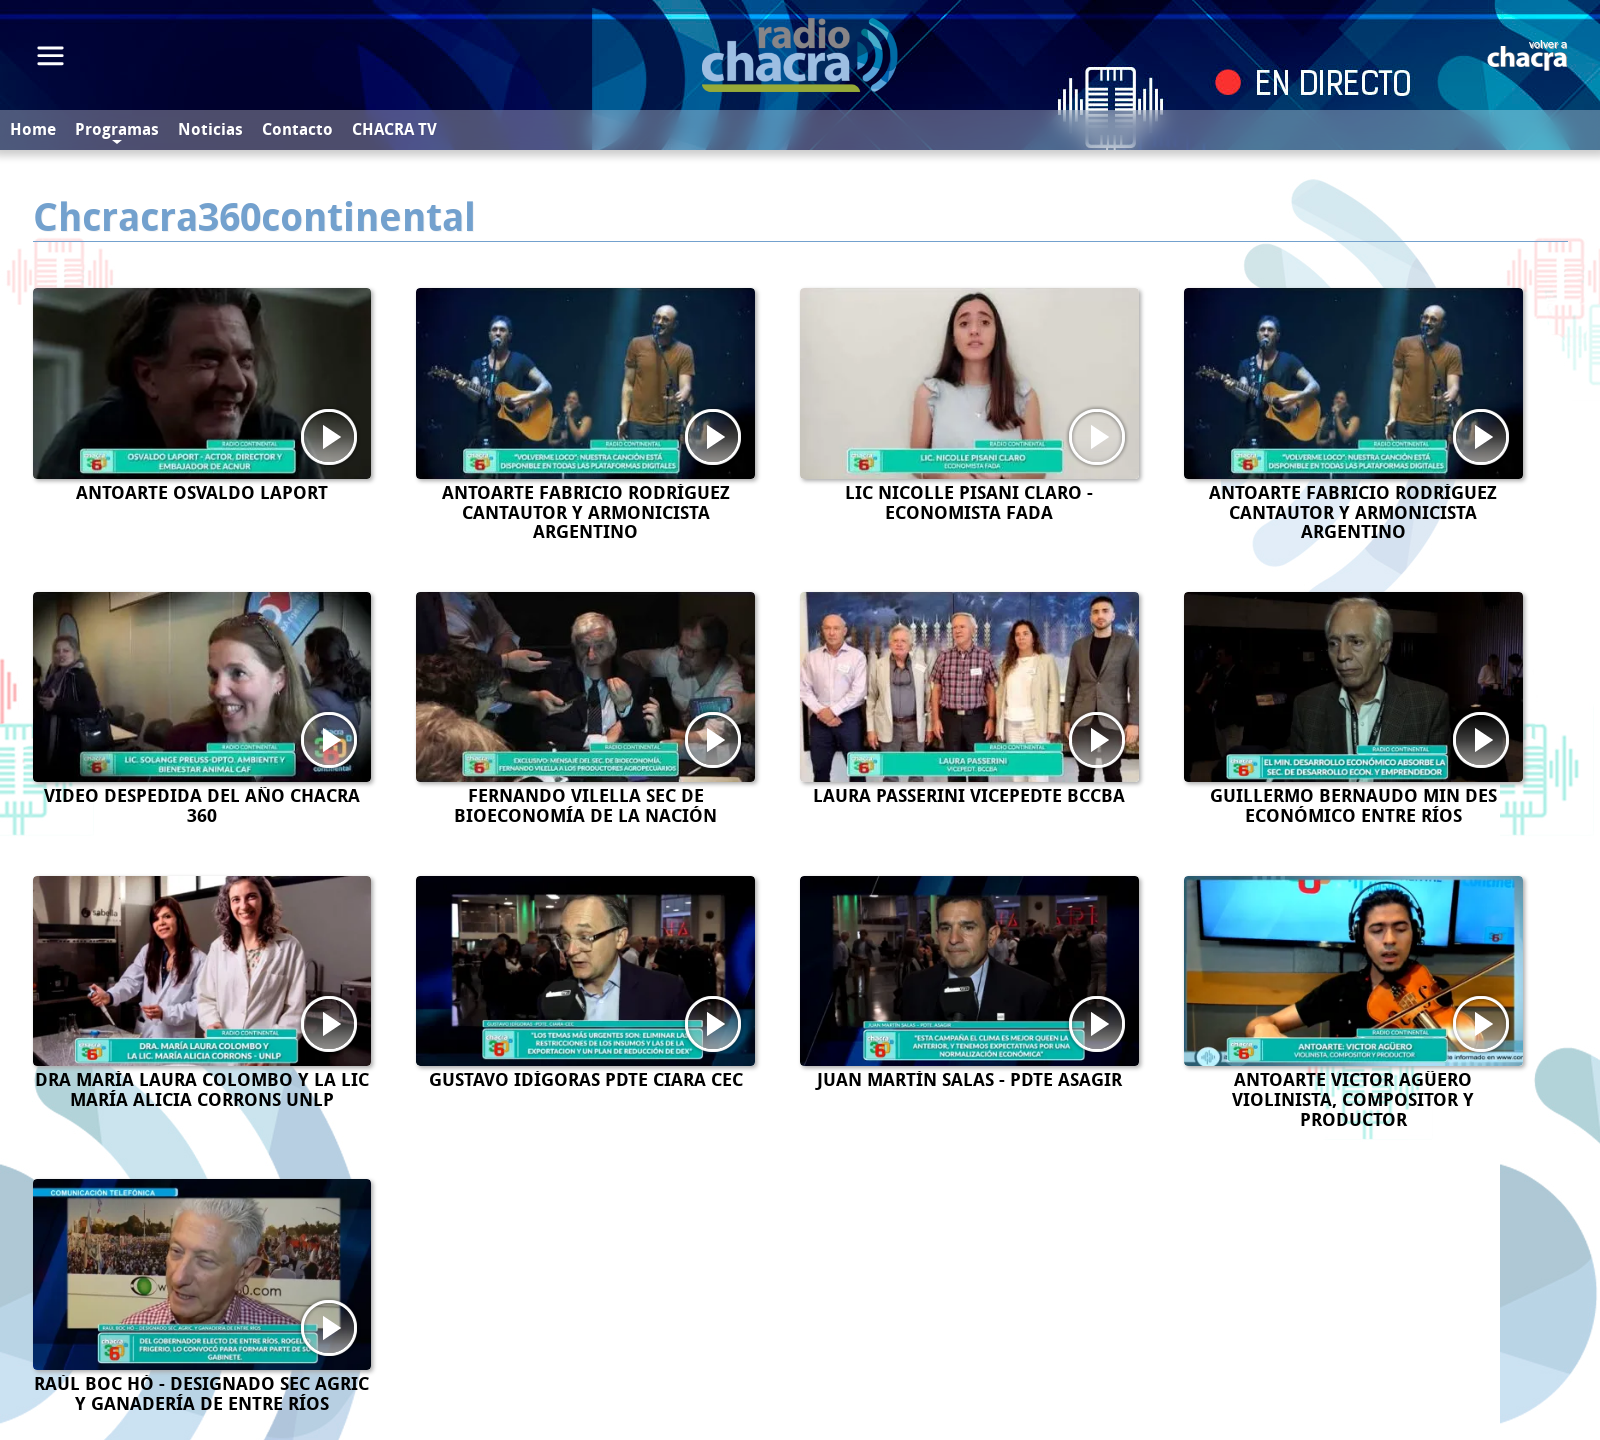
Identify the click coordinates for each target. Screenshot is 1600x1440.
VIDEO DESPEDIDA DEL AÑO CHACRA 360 (202, 806)
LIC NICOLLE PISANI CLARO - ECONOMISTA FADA (969, 503)
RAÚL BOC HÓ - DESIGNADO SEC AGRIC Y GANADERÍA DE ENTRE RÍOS (201, 1394)
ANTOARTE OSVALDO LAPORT (202, 493)
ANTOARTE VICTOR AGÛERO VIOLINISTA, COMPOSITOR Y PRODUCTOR (1353, 1100)
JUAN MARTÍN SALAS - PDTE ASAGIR (969, 1080)
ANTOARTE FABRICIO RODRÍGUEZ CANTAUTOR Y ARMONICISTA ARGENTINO (586, 513)
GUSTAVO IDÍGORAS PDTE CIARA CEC (586, 1080)
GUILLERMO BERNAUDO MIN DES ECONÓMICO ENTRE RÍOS (1353, 806)
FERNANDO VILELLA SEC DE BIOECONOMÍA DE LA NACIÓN (585, 806)
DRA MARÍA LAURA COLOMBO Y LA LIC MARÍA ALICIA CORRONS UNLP (202, 1090)
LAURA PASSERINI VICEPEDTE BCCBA (969, 796)
